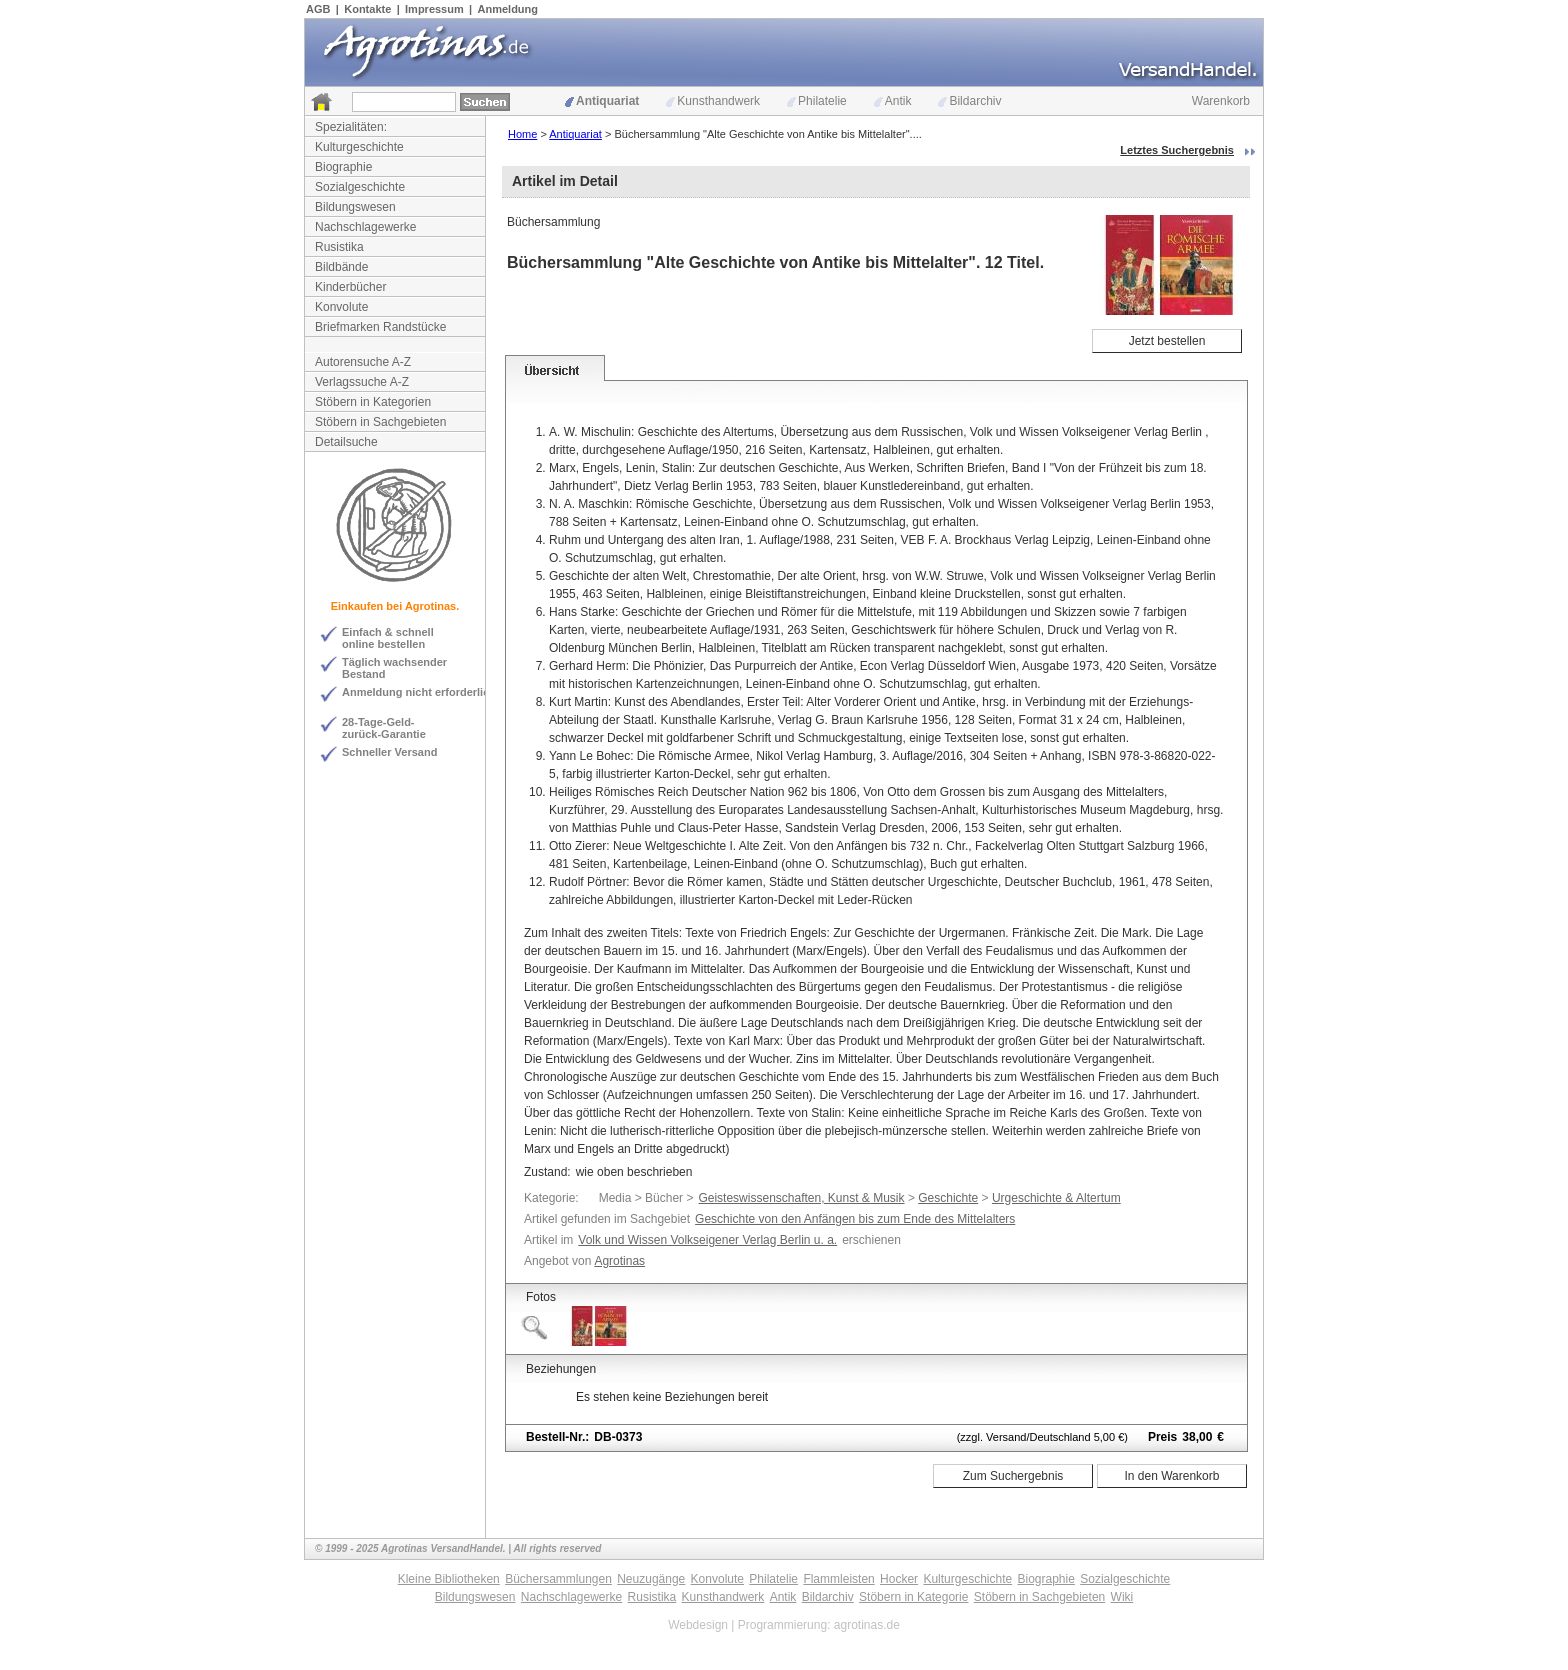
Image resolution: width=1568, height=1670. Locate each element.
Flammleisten (838, 1579)
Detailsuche (346, 442)
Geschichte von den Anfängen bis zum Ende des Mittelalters (855, 1219)
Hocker (899, 1579)
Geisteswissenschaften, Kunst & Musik (801, 1198)
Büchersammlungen (558, 1579)
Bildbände (341, 267)
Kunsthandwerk (713, 101)
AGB (318, 9)
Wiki (1122, 1597)
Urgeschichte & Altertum (1056, 1198)
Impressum (434, 9)
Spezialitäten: (351, 127)
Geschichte (948, 1198)
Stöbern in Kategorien (373, 402)
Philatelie (817, 101)
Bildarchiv (969, 101)
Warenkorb (1221, 101)
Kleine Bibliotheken (449, 1579)
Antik (893, 101)
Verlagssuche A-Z (362, 382)
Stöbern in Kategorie (913, 1597)
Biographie (343, 167)
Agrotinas (619, 1261)
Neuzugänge (651, 1579)
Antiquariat (602, 101)
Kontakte (367, 9)
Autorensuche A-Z (363, 362)
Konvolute (341, 307)
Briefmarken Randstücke (380, 327)
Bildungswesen (355, 207)
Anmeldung (508, 9)
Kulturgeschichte (359, 147)
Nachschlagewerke (365, 227)
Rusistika (339, 247)
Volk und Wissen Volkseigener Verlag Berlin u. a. (707, 1240)
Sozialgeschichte (360, 187)
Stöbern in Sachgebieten (380, 422)
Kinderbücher (350, 287)
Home (522, 134)
